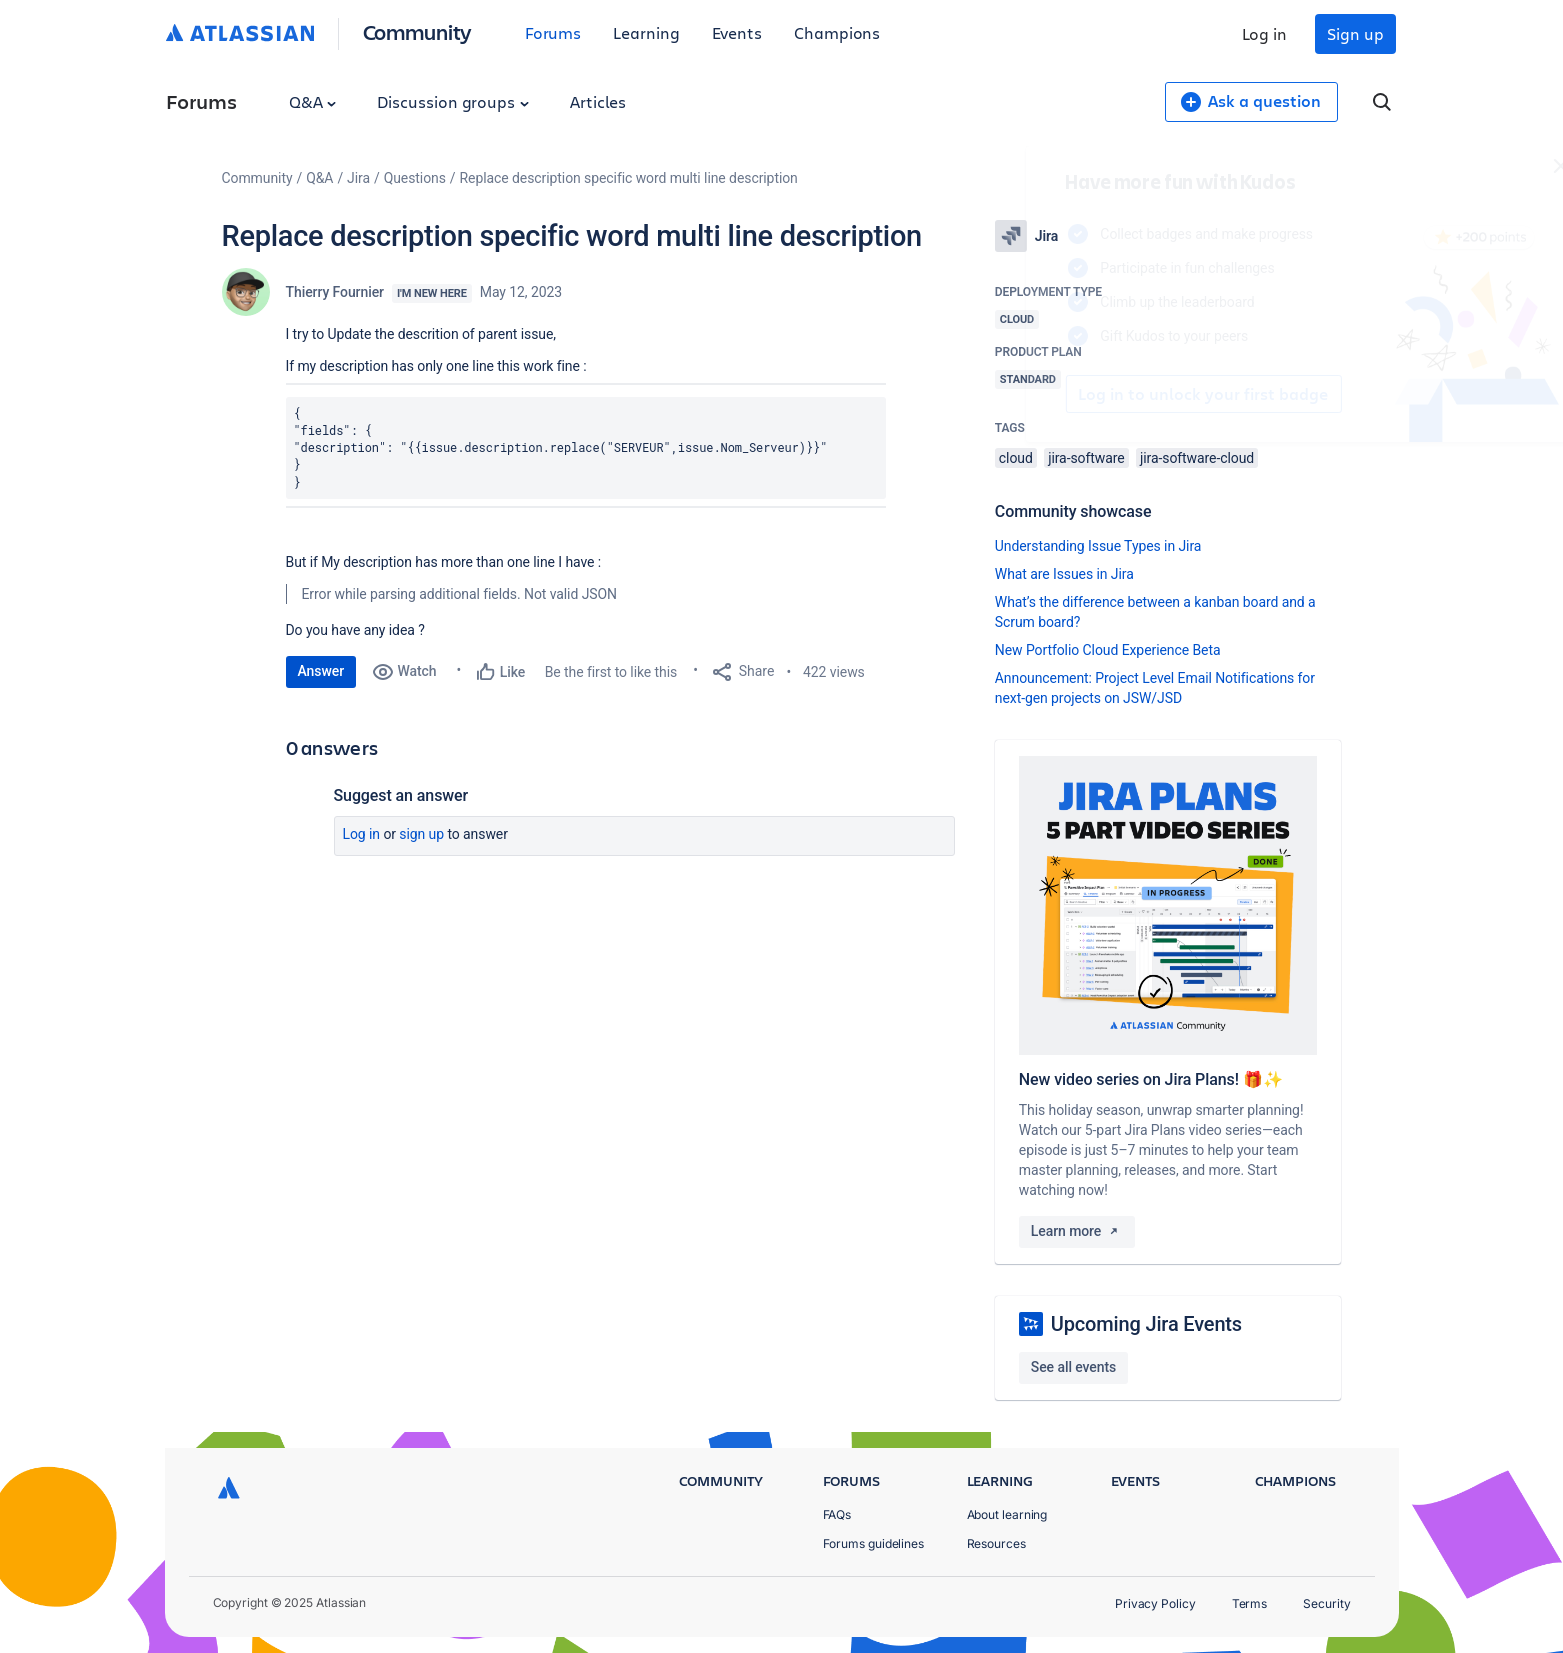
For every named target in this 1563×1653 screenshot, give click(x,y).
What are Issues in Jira (1064, 574)
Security (1326, 1603)
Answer (321, 671)
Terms (1250, 1603)
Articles (598, 101)
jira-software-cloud (1197, 458)
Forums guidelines (874, 1543)
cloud (1016, 458)
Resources (996, 1543)
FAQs (837, 1514)
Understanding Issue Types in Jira (1098, 546)
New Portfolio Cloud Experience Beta (1108, 650)
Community (417, 31)
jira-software (1086, 458)
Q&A (313, 101)
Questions (415, 178)
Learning (646, 32)
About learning (1007, 1514)
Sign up (1355, 33)
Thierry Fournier (335, 292)
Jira (358, 178)
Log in (1265, 33)
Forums (553, 32)
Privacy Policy (1155, 1603)
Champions (837, 32)
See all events (1073, 1367)
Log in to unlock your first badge (1018, 394)
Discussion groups (453, 101)
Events (737, 32)
